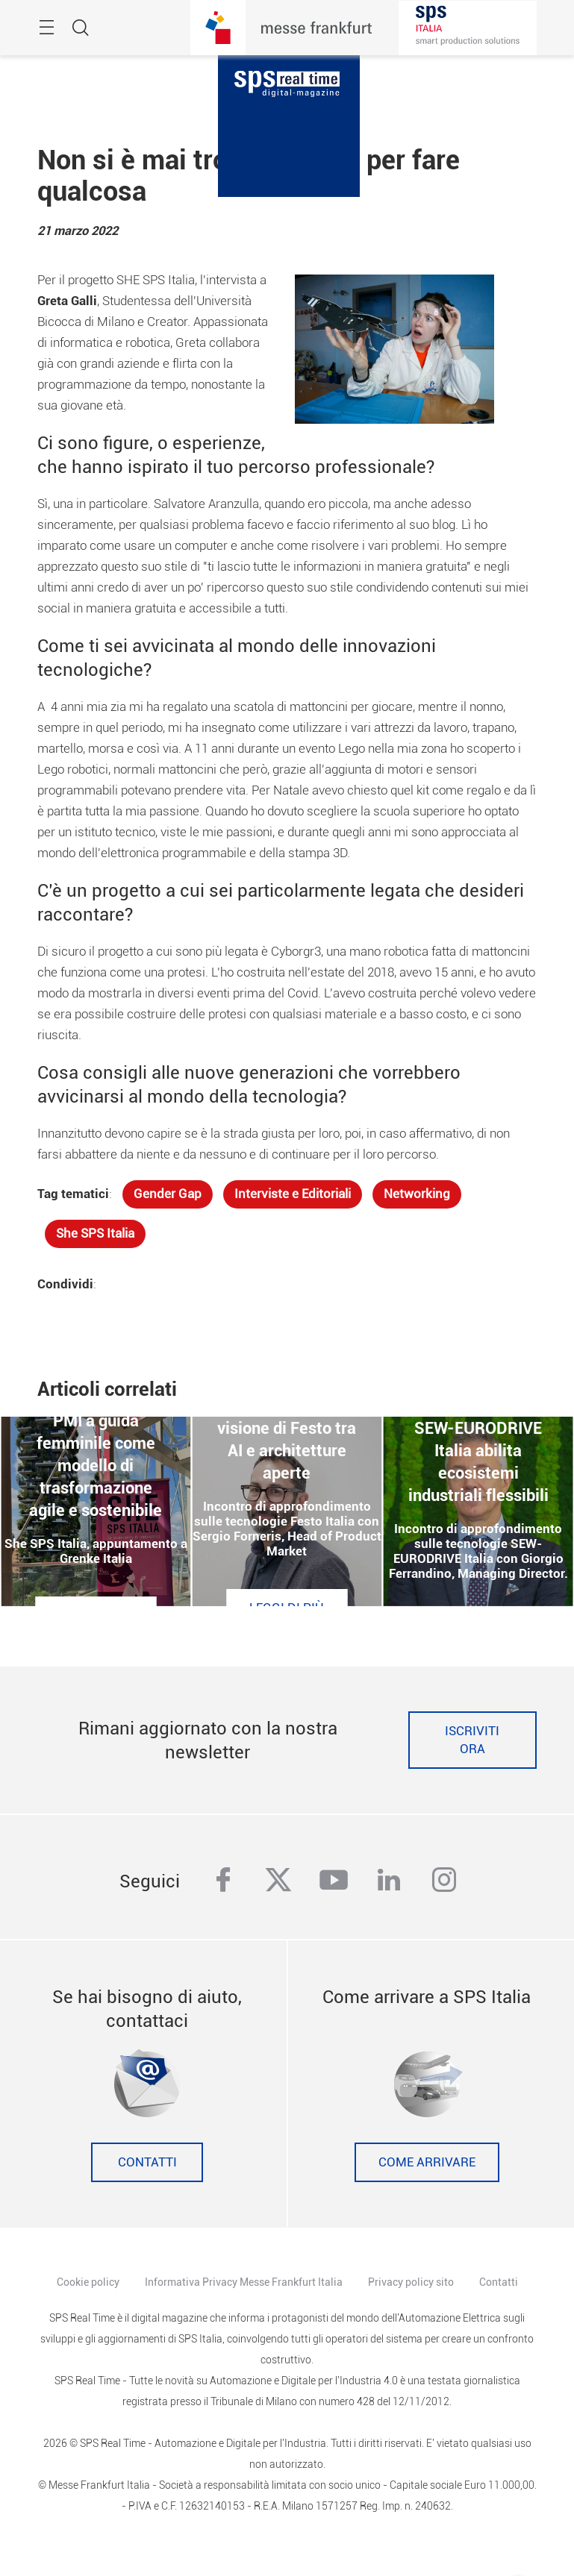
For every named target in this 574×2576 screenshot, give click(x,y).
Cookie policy (88, 2282)
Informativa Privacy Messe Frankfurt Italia (244, 2282)
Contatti (147, 2162)
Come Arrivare (426, 2162)
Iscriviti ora (472, 1740)
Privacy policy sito (411, 2282)
